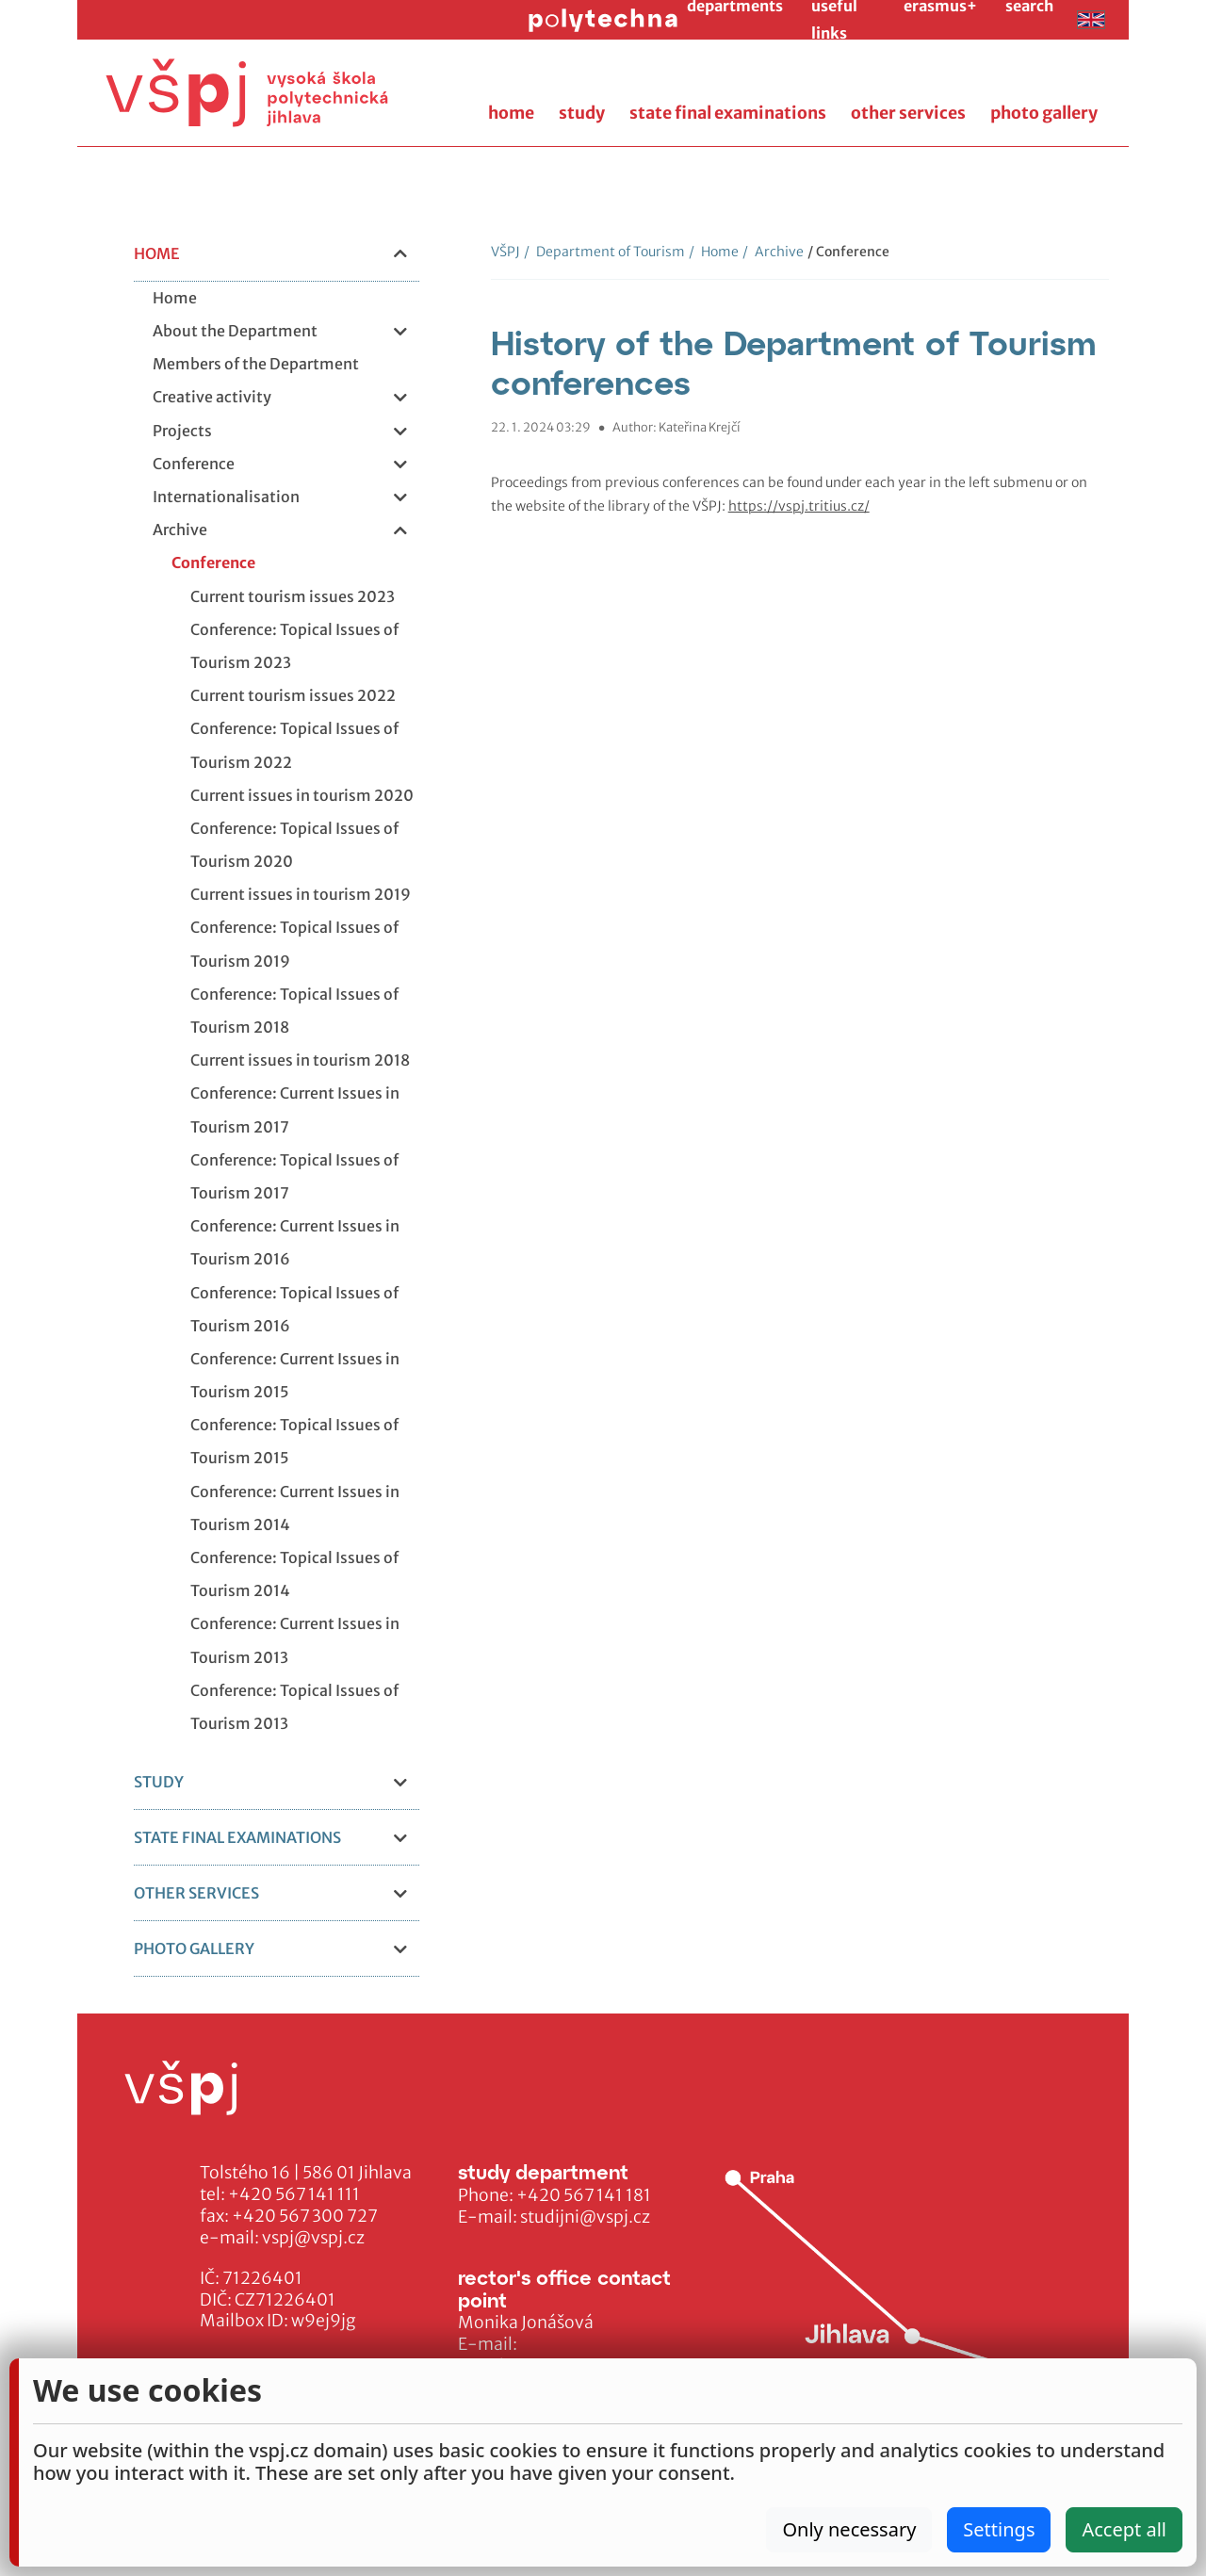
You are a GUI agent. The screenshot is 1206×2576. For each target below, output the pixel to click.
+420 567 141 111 (294, 2194)
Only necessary (849, 2529)
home (511, 113)
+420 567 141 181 (583, 2195)
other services (908, 113)
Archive (773, 251)
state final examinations (727, 113)
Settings (999, 2529)
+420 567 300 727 (305, 2216)
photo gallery (1044, 113)
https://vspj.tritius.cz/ (799, 505)
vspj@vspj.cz (313, 2237)
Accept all (1124, 2529)
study (582, 113)
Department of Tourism (604, 251)
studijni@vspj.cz (585, 2217)
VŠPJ (505, 251)
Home (714, 251)
